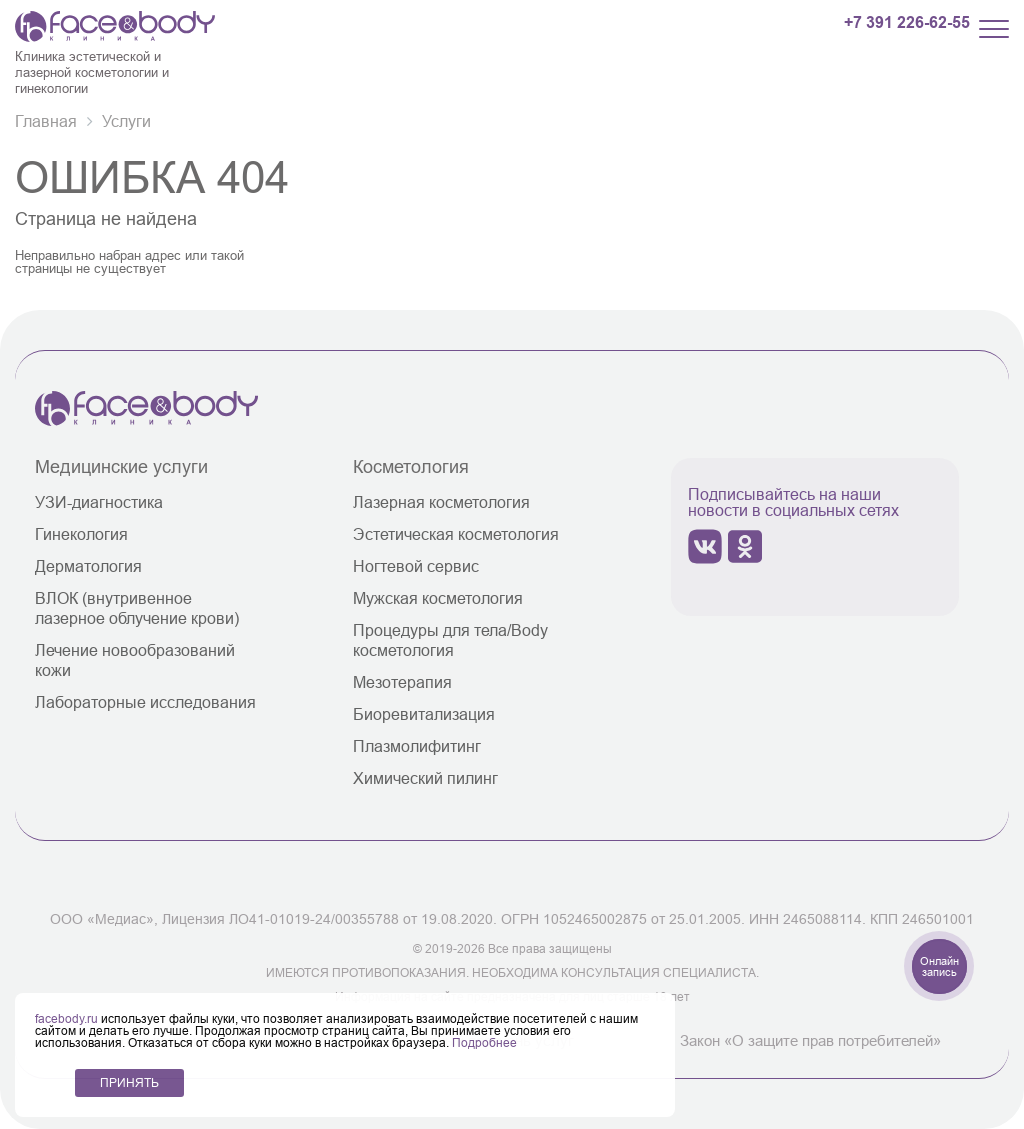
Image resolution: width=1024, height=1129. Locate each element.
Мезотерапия (402, 682)
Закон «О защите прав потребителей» (810, 1040)
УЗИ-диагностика (99, 502)
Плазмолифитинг (417, 746)
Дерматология (88, 566)
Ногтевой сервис (416, 566)
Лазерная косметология (441, 502)
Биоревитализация (424, 714)
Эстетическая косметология (456, 534)
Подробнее (484, 1042)
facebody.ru (68, 1018)
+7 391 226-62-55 (907, 23)
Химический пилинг (425, 778)
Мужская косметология (438, 598)
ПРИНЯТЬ (129, 1082)
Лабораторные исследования (145, 702)
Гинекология (81, 534)
